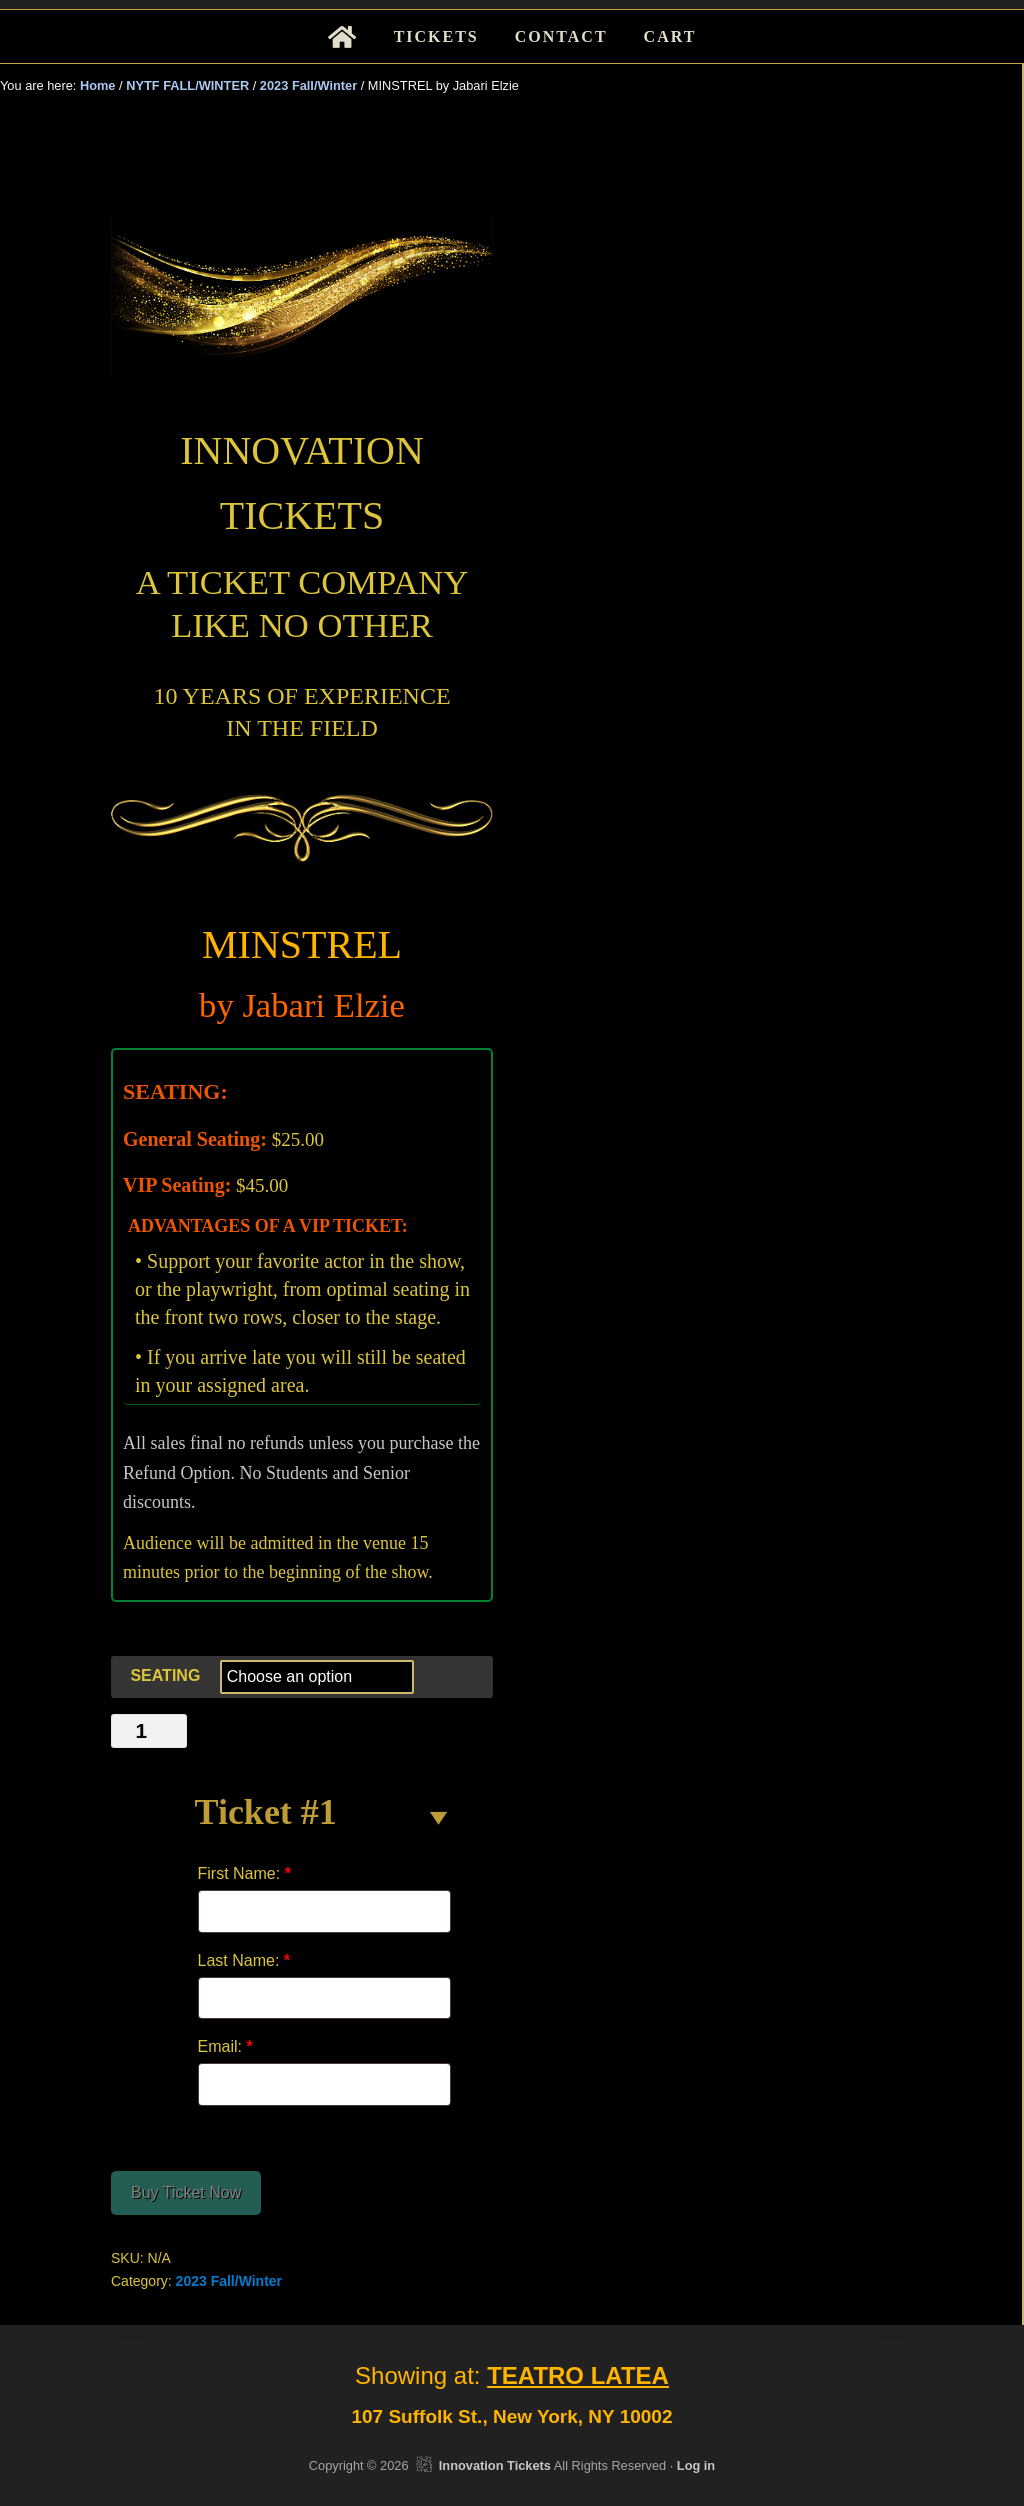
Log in (696, 2465)
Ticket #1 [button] (266, 1812)
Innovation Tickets (495, 2465)
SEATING (165, 1675)
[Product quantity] (149, 1731)
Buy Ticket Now (186, 2192)
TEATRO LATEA (578, 2375)
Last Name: (244, 1960)
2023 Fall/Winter (308, 85)
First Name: (244, 1873)
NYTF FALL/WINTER (187, 85)
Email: (225, 2046)
